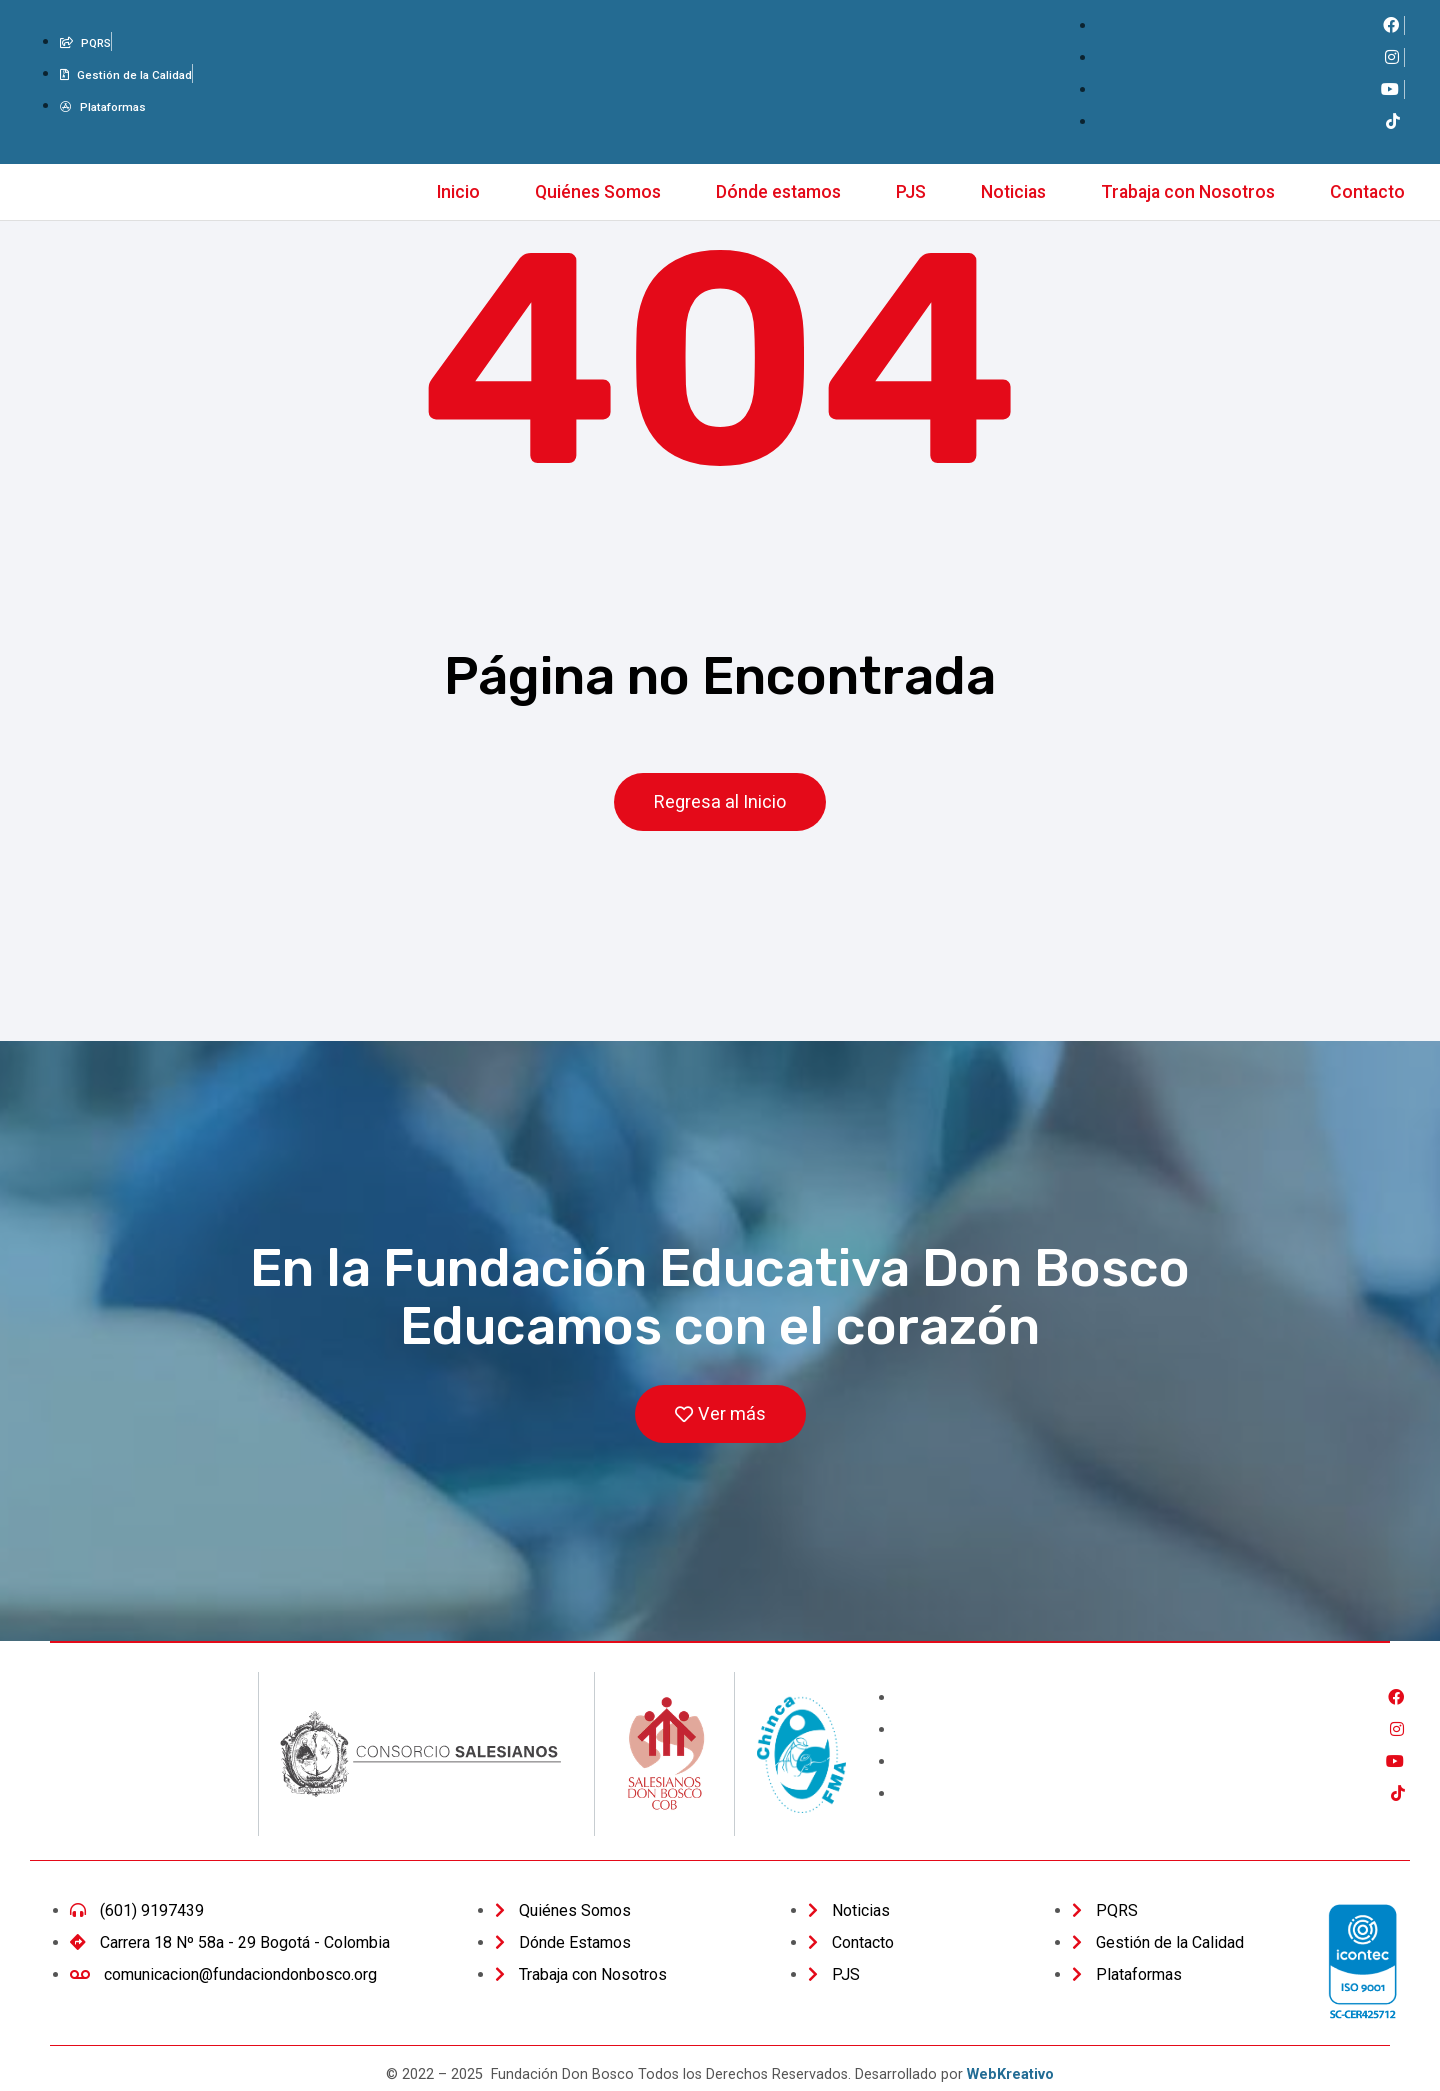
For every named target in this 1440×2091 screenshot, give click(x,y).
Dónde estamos (778, 192)
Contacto (1367, 192)
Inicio (458, 192)
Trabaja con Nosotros (1188, 192)
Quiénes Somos (598, 192)
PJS (911, 192)
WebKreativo (1010, 2075)
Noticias (1013, 192)
